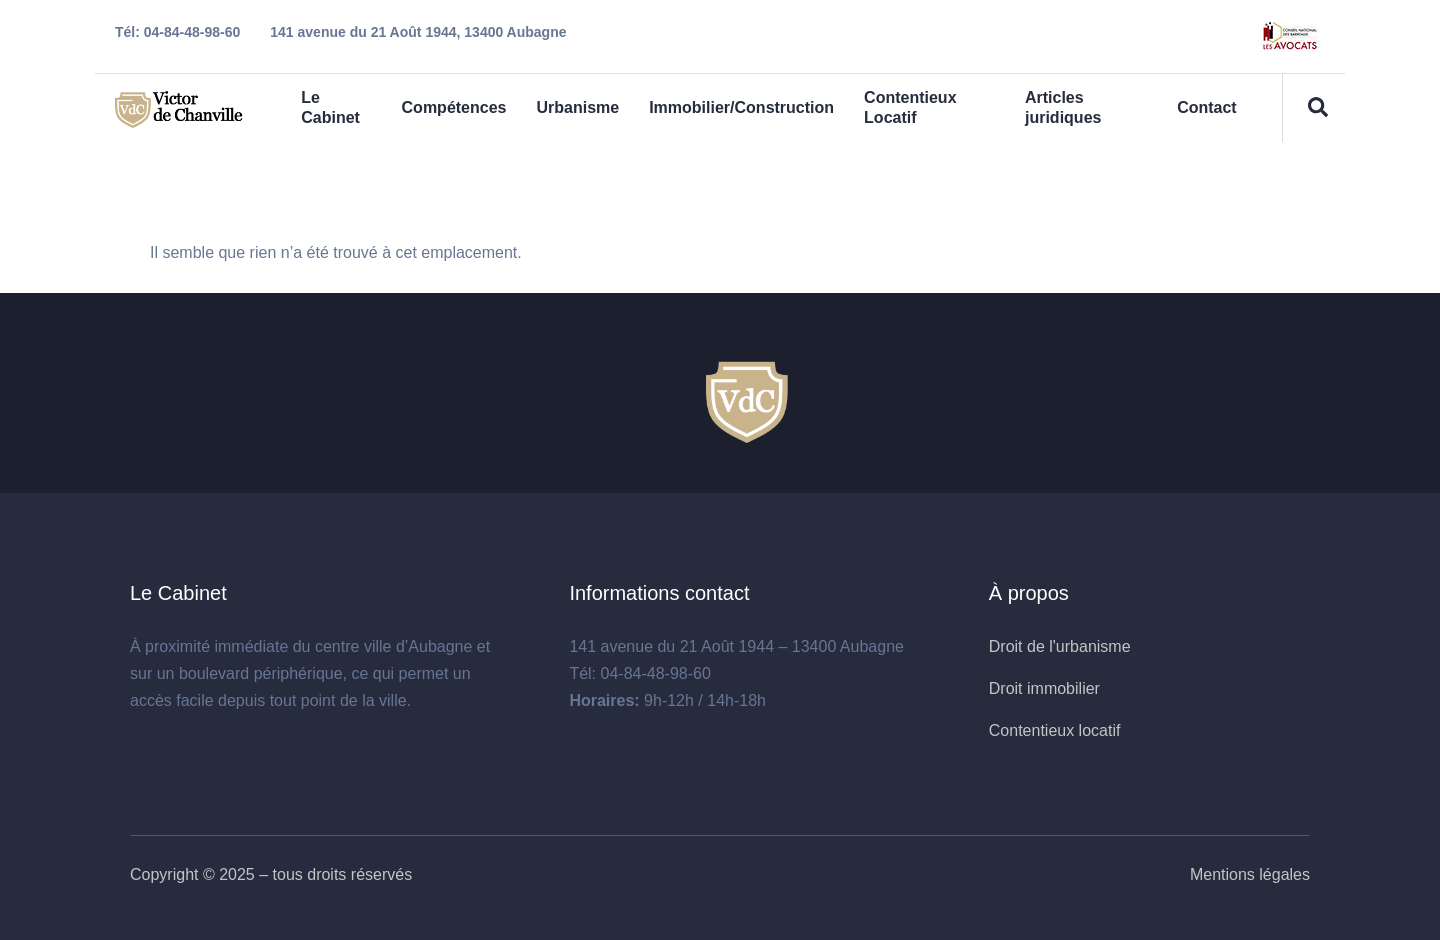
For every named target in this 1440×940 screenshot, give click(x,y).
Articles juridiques (1063, 107)
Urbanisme (577, 107)
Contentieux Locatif (910, 107)
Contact (1207, 107)
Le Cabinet (330, 107)
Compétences (454, 107)
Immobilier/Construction (741, 107)
